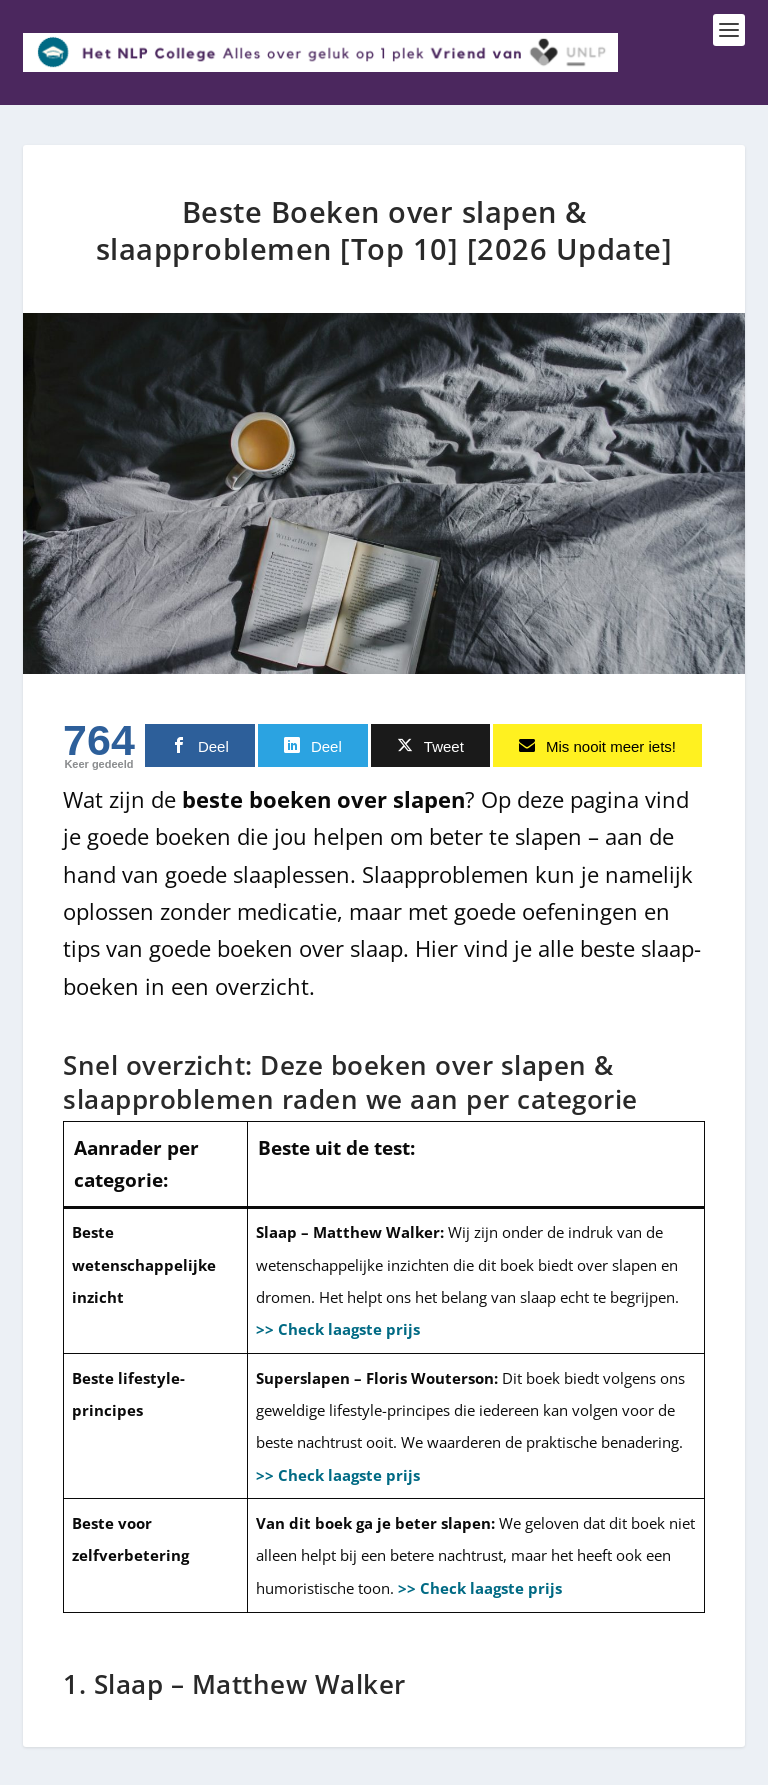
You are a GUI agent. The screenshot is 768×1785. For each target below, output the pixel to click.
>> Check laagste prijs (338, 1327)
